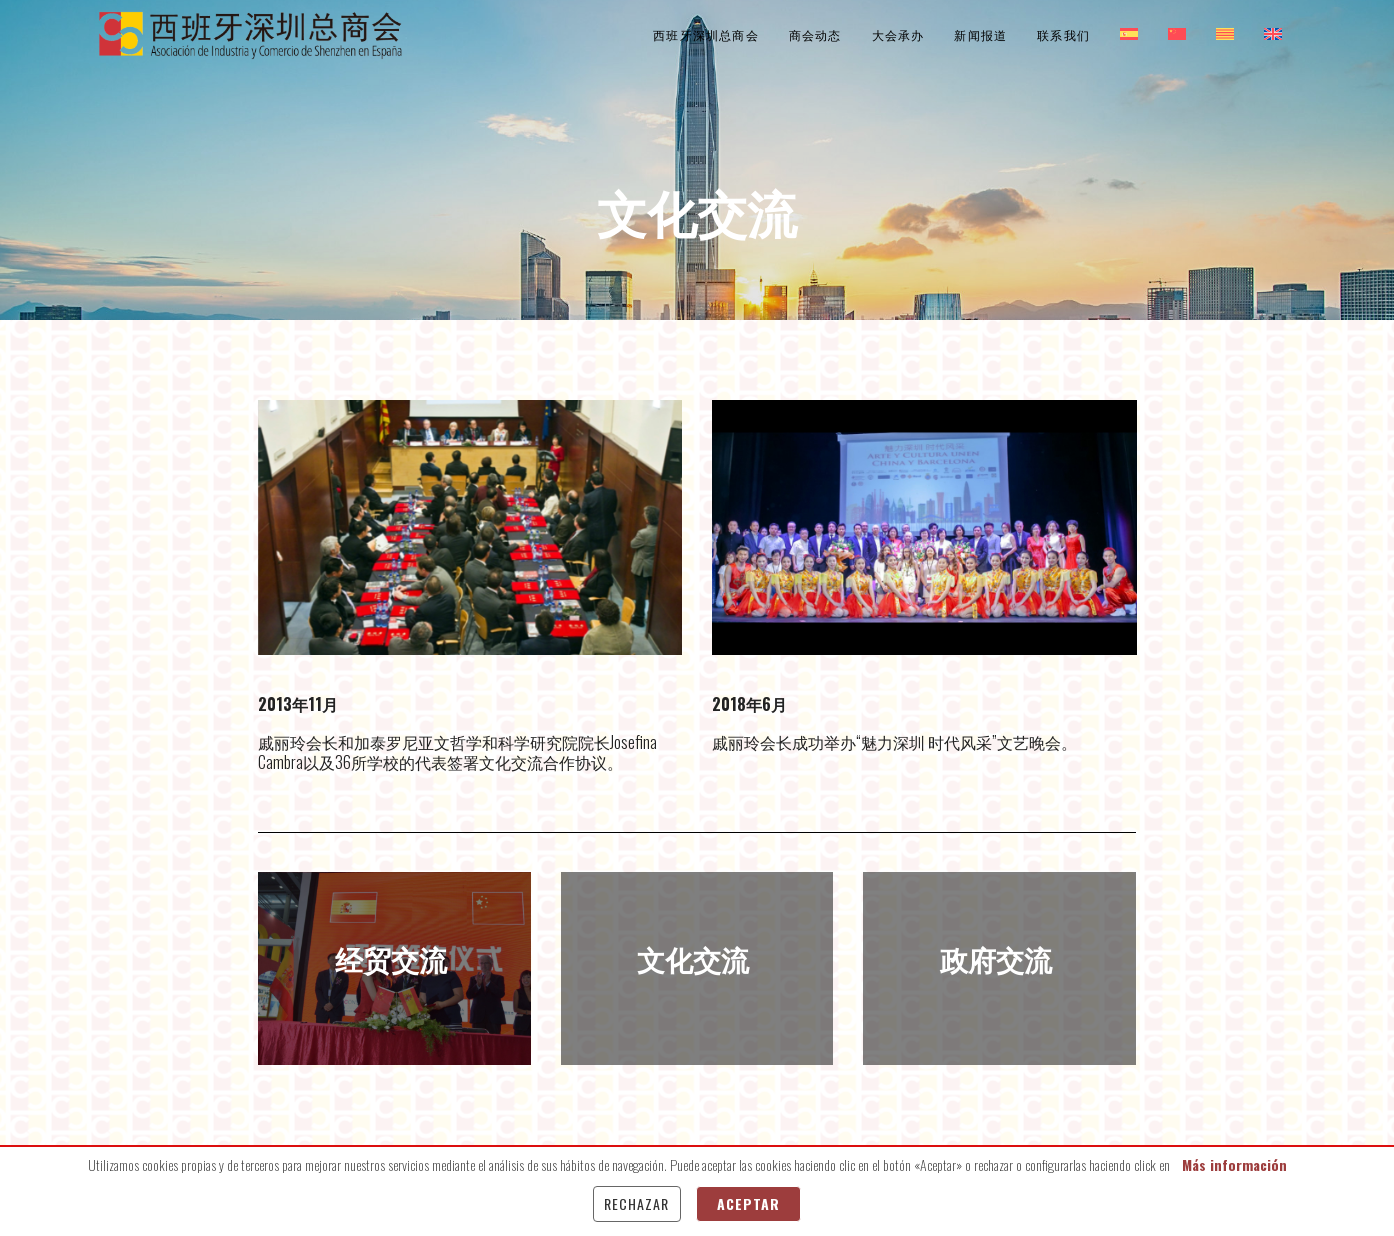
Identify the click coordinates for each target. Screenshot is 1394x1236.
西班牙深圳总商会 (706, 34)
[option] (470, 527)
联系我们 (1063, 34)
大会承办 (898, 34)
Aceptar (748, 1203)
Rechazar (636, 1203)
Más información (1234, 1164)
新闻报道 (980, 34)
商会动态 (815, 34)
